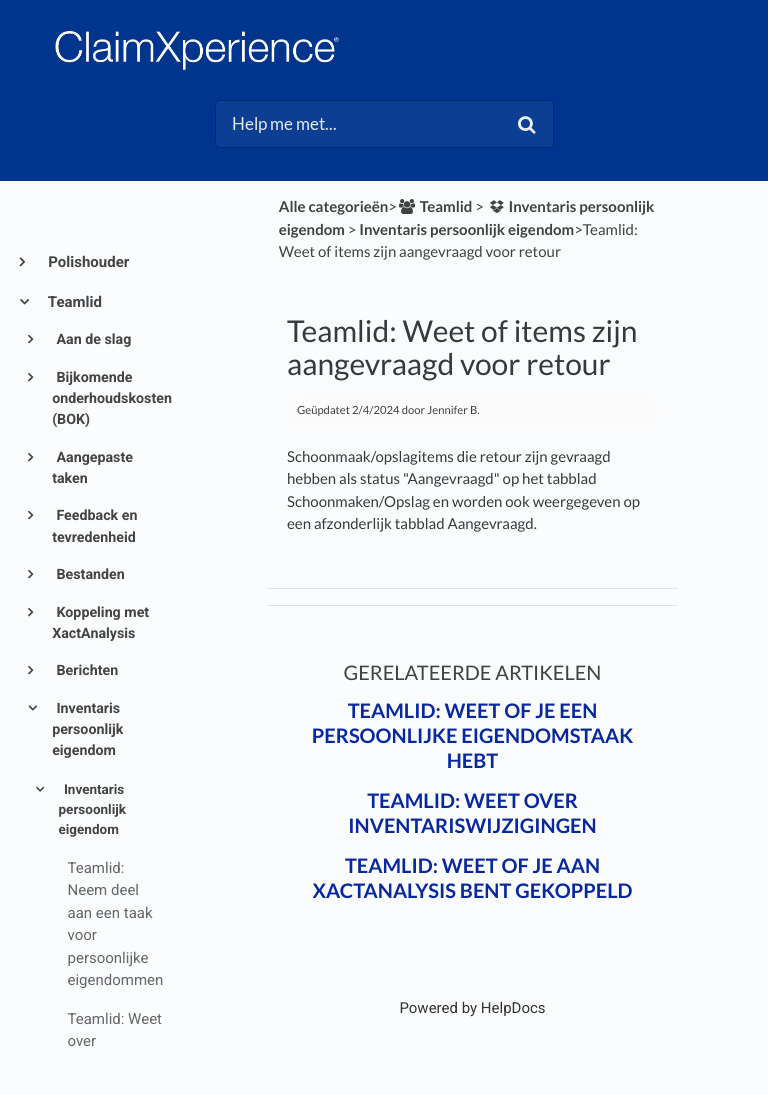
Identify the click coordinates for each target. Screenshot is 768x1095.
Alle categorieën (334, 207)
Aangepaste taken (92, 468)
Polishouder (87, 262)
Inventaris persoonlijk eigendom (87, 730)
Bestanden (89, 575)
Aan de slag (92, 340)
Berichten (85, 671)
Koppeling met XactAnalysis (100, 623)
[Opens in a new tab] (472, 1008)
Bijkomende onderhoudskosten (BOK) (107, 399)
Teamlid (73, 302)
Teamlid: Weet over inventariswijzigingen (472, 813)
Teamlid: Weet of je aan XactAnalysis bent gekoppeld (472, 878)
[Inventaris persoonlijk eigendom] (466, 230)
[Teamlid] (434, 207)
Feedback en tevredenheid (94, 526)
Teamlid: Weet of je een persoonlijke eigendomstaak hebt (472, 736)
